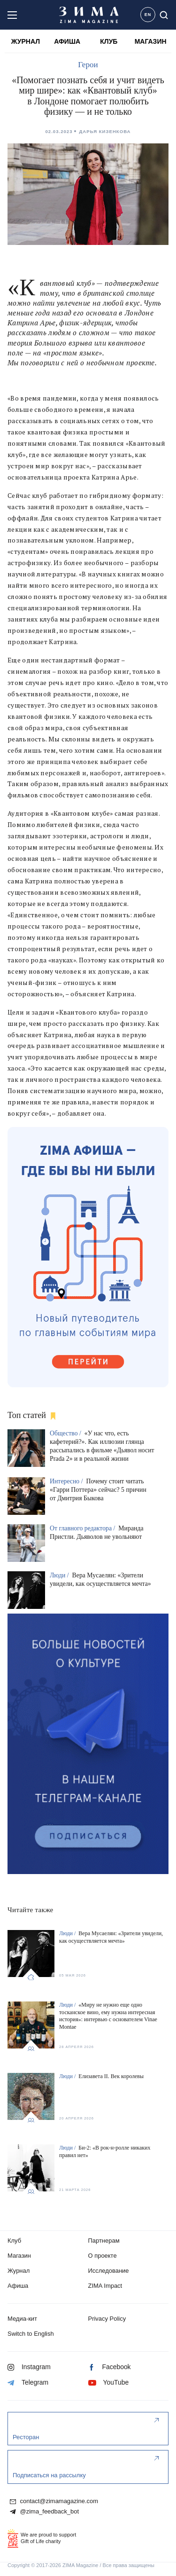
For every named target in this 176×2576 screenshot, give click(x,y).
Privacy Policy (107, 2318)
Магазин (19, 2255)
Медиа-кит (22, 2318)
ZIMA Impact (105, 2285)
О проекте (102, 2255)
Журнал (19, 2270)
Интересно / (67, 1481)
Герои (88, 64)
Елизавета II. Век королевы (111, 2076)
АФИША (67, 41)
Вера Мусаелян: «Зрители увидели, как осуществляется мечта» (111, 1937)
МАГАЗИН (151, 41)
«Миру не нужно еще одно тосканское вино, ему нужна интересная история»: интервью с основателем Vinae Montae (108, 2015)
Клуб (14, 2240)
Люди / (60, 1575)
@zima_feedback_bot (44, 2511)
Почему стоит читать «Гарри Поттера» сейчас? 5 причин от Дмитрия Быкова (98, 1490)
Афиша (18, 2285)
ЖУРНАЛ (25, 41)
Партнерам (104, 2240)
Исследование (108, 2270)
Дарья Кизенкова (104, 131)
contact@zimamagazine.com (54, 2501)
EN (148, 14)
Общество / (66, 1433)
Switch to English (31, 2333)
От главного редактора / (83, 1528)
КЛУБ (108, 41)
